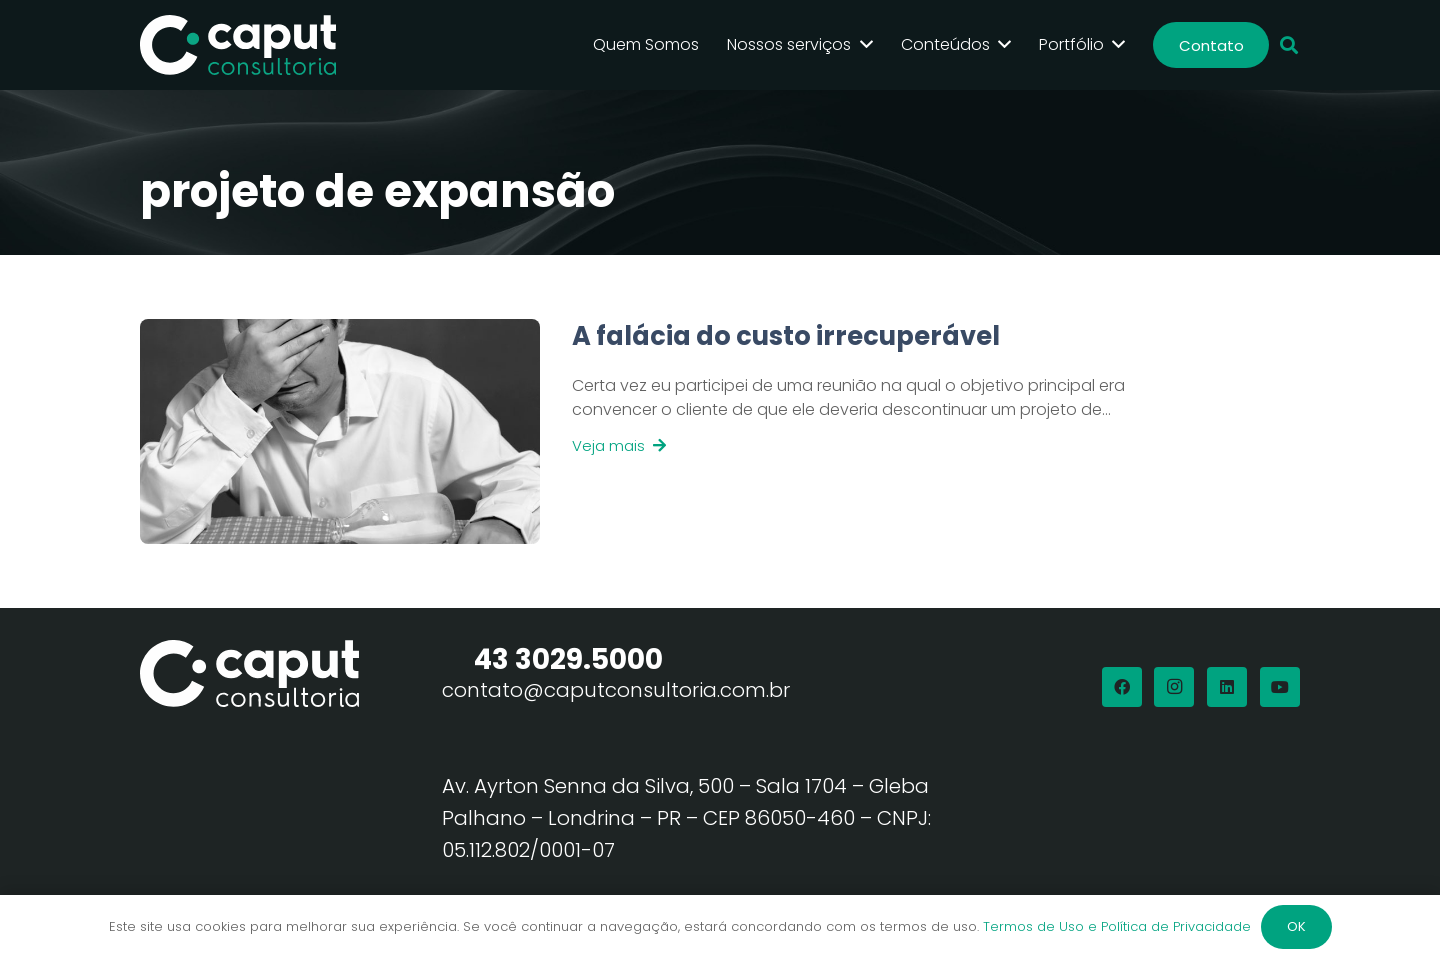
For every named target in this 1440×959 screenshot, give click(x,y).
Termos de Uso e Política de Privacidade (1117, 926)
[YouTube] (1280, 687)
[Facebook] (1122, 687)
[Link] (859, 431)
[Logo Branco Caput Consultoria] (238, 45)
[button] (1289, 45)
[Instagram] (1174, 687)
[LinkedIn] (1227, 687)
